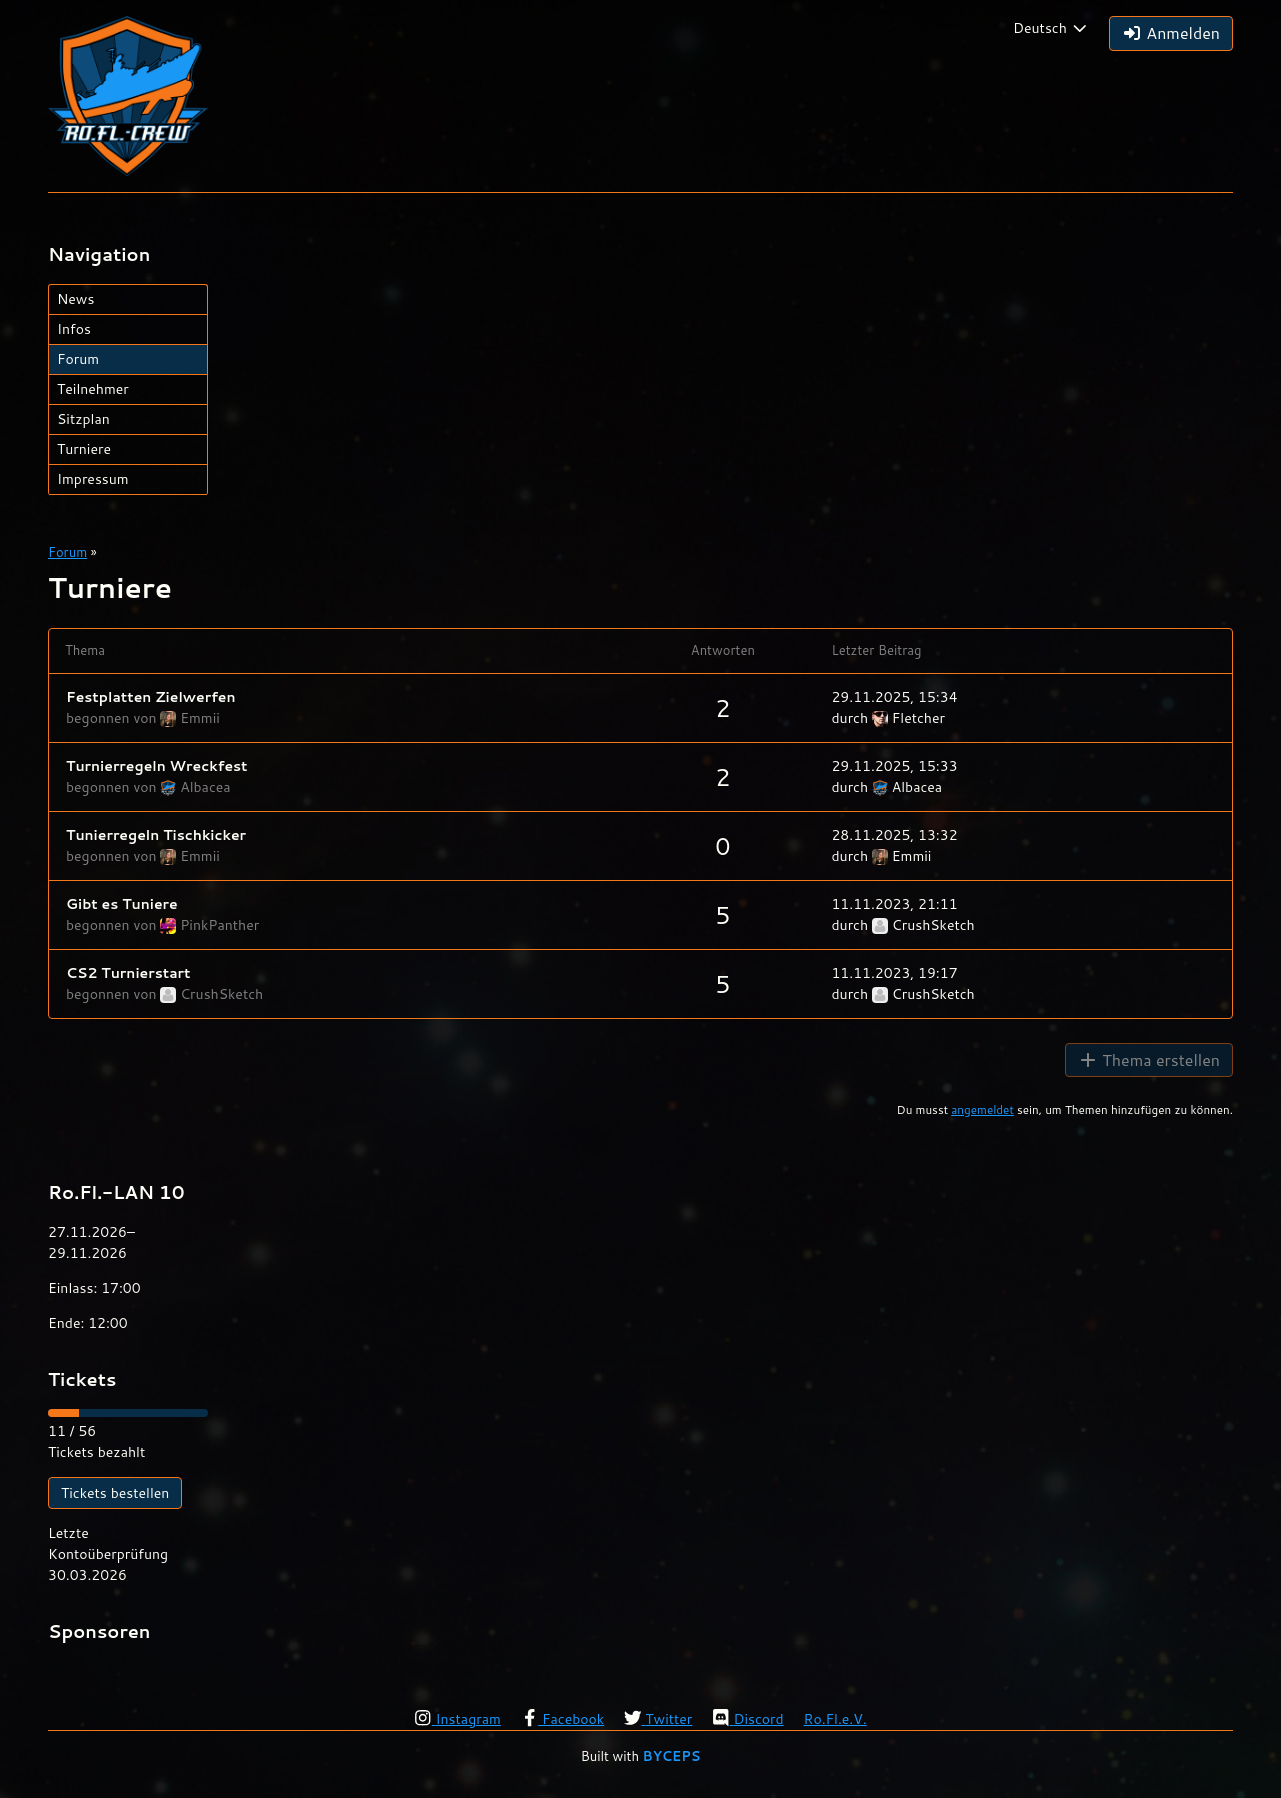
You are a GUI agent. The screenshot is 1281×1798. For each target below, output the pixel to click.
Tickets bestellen (115, 1493)
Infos (74, 329)
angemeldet (982, 1109)
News (75, 299)
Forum (78, 359)
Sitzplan (83, 419)
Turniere (84, 449)
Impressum (93, 479)
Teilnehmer (93, 389)
